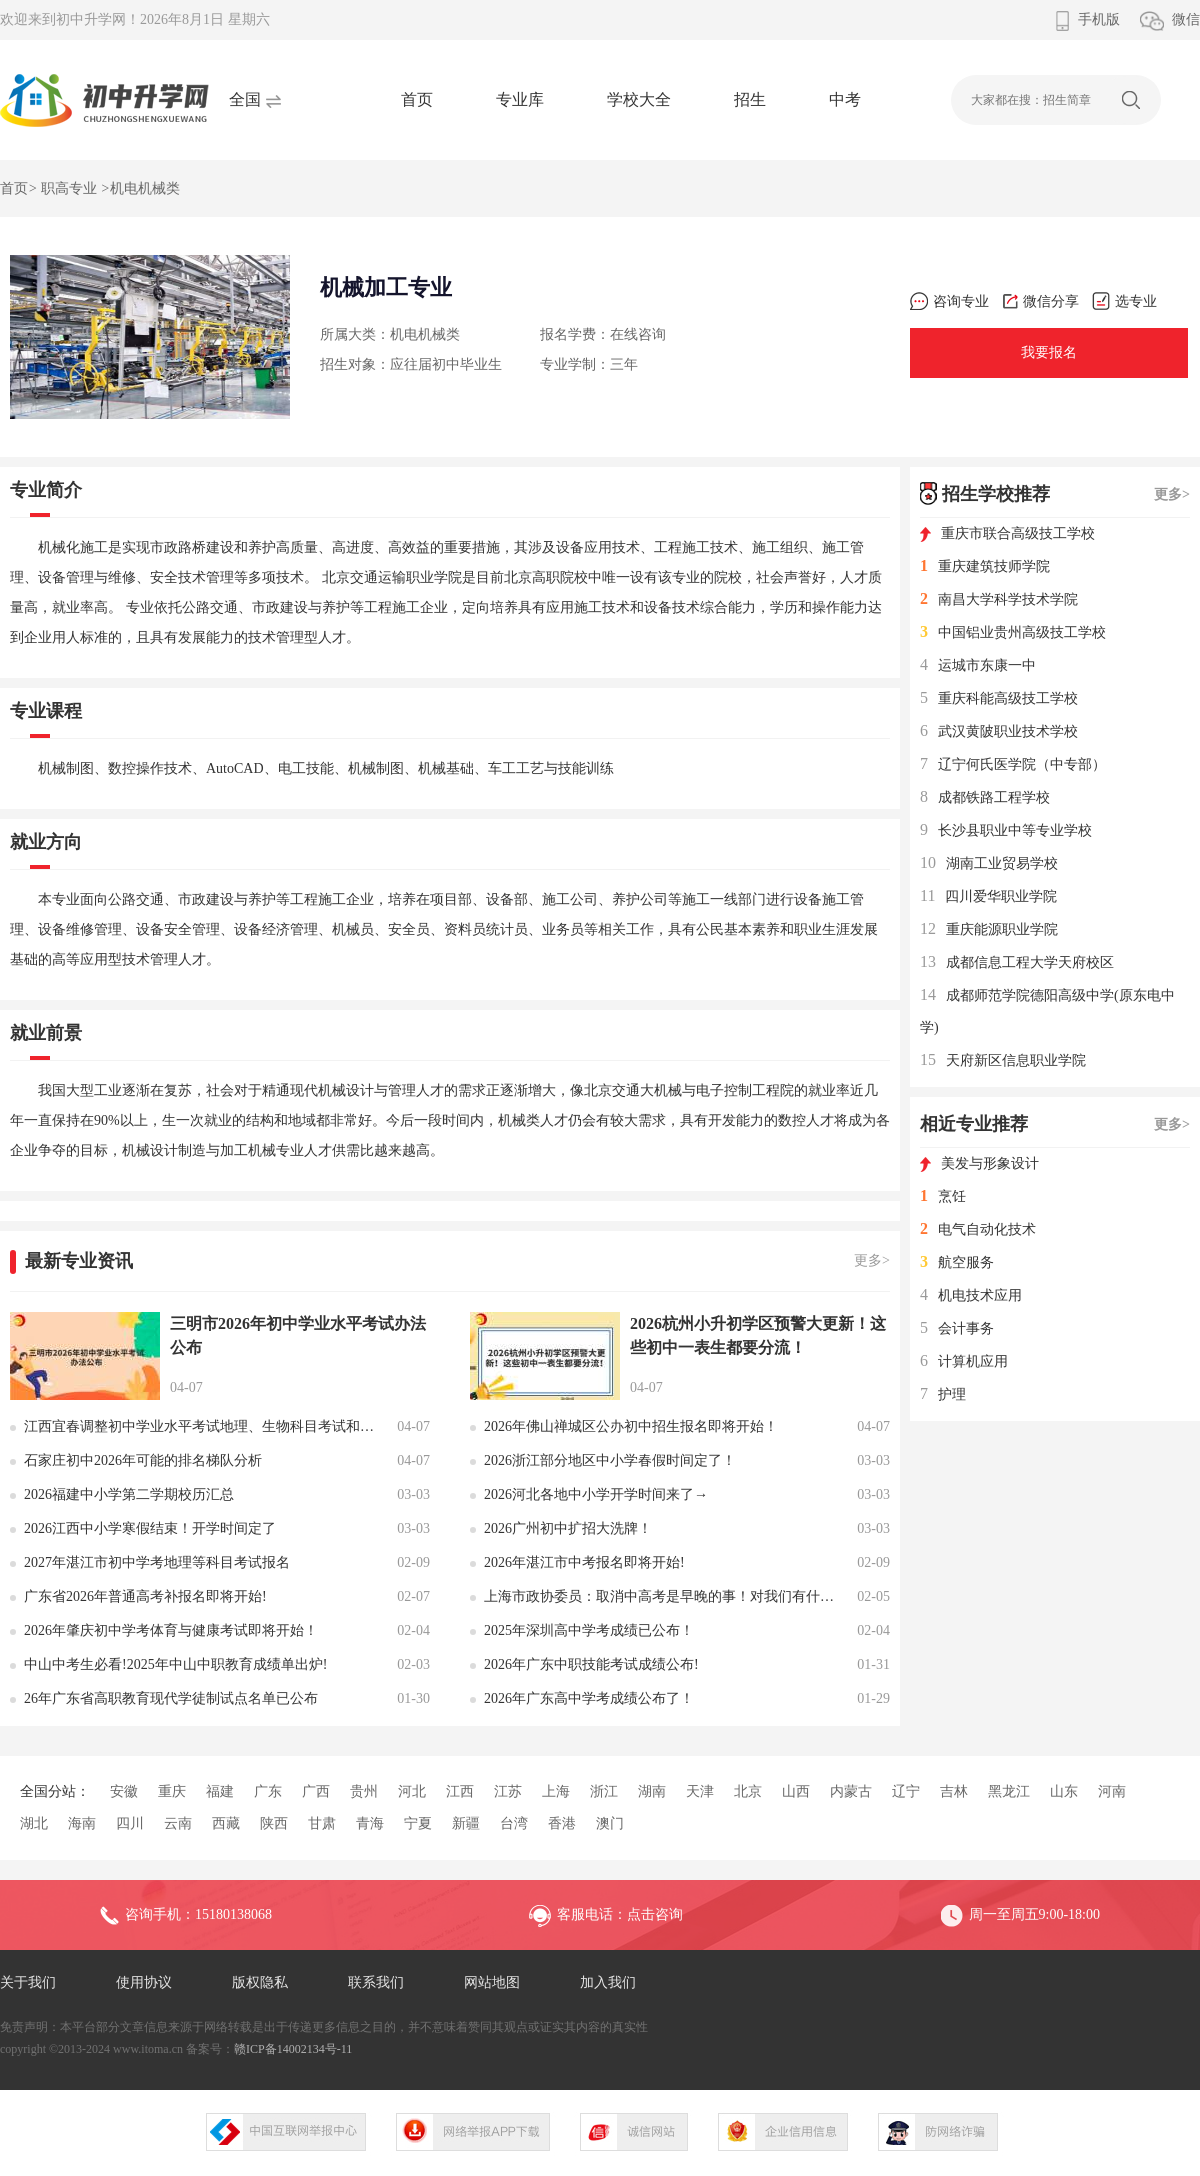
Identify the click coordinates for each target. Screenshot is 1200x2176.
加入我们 (608, 1982)
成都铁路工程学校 (985, 797)
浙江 (604, 1791)
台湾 (514, 1823)
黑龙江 (1009, 1791)
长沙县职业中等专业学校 (1006, 830)
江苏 (508, 1791)
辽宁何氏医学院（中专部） (1013, 764)
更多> (872, 1260)
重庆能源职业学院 (989, 929)
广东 (268, 1791)
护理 (943, 1394)
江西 (460, 1791)
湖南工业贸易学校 (989, 863)
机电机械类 (145, 188)
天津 (700, 1791)
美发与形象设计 (979, 1163)
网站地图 (492, 1982)
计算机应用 (964, 1361)
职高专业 (69, 188)
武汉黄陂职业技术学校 (999, 731)
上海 (556, 1791)
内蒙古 (851, 1791)
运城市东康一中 (978, 665)
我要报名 (1049, 352)
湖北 (34, 1823)
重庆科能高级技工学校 (999, 698)
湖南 (652, 1791)
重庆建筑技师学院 (985, 566)
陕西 (274, 1823)
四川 (130, 1823)
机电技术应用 (971, 1295)
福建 (220, 1791)
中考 (845, 99)
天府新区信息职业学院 (1003, 1060)
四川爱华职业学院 (988, 896)
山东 (1064, 1791)
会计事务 (957, 1328)
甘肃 (322, 1823)
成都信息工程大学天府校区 (1017, 962)
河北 (412, 1791)
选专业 (1124, 301)
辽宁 (906, 1791)
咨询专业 (949, 301)
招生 (750, 99)
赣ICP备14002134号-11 (293, 2049)
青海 (370, 1823)
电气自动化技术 (978, 1229)
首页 (417, 99)
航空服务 (957, 1262)
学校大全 (639, 99)
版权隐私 (260, 1982)
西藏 (226, 1823)
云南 (178, 1823)
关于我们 (28, 1982)
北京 (748, 1791)
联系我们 (376, 1982)
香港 (562, 1823)
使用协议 (144, 1982)
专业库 (520, 99)
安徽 (124, 1791)
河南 (1112, 1791)
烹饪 (943, 1196)
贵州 (364, 1791)
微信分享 (1040, 301)
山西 (796, 1791)
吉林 (954, 1791)
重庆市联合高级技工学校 (1007, 533)
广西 (316, 1791)
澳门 (610, 1823)
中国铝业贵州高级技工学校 (1013, 632)
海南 (82, 1823)
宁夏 (418, 1823)
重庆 (172, 1791)
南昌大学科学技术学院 (999, 599)
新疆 (466, 1823)
